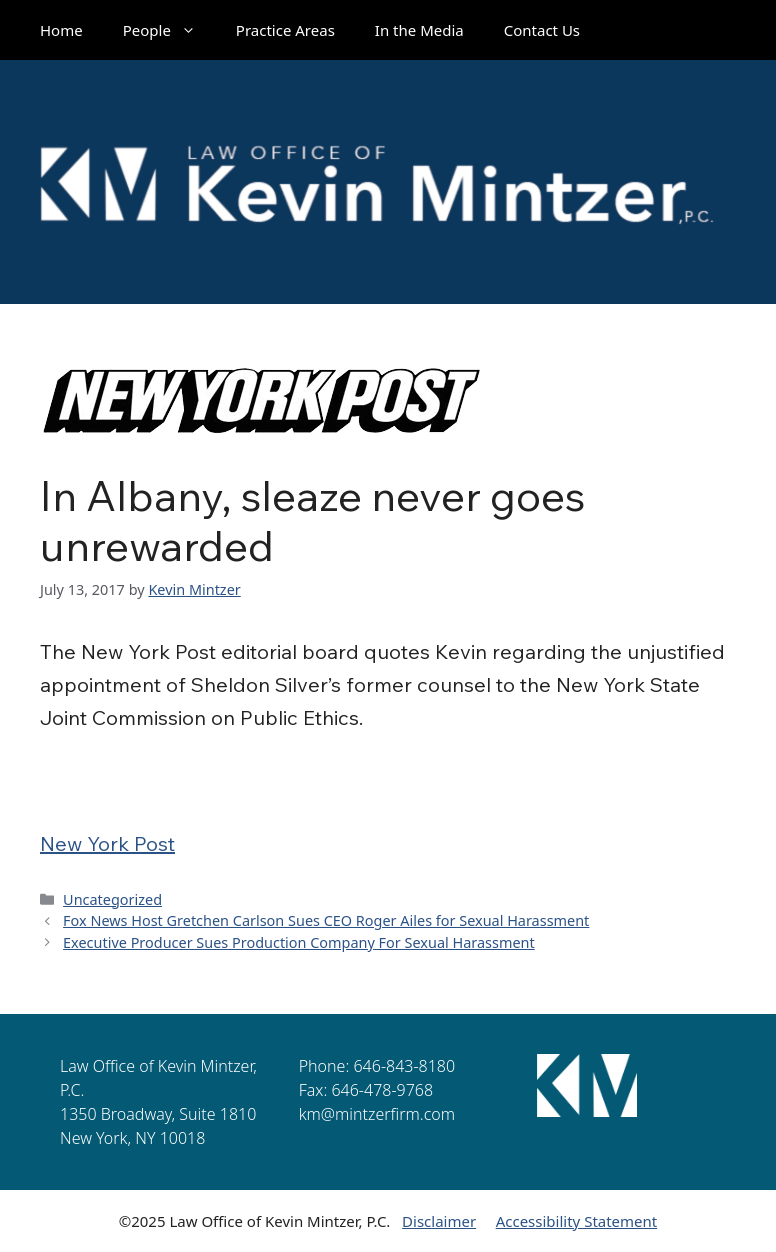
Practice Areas (285, 30)
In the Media (419, 30)
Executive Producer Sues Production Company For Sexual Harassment (299, 942)
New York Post (107, 843)
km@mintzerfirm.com (377, 1114)
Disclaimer (439, 1221)
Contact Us (542, 30)
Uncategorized (112, 899)
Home (61, 30)
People (169, 30)
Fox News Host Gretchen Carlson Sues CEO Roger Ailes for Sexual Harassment (326, 920)
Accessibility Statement (577, 1221)
